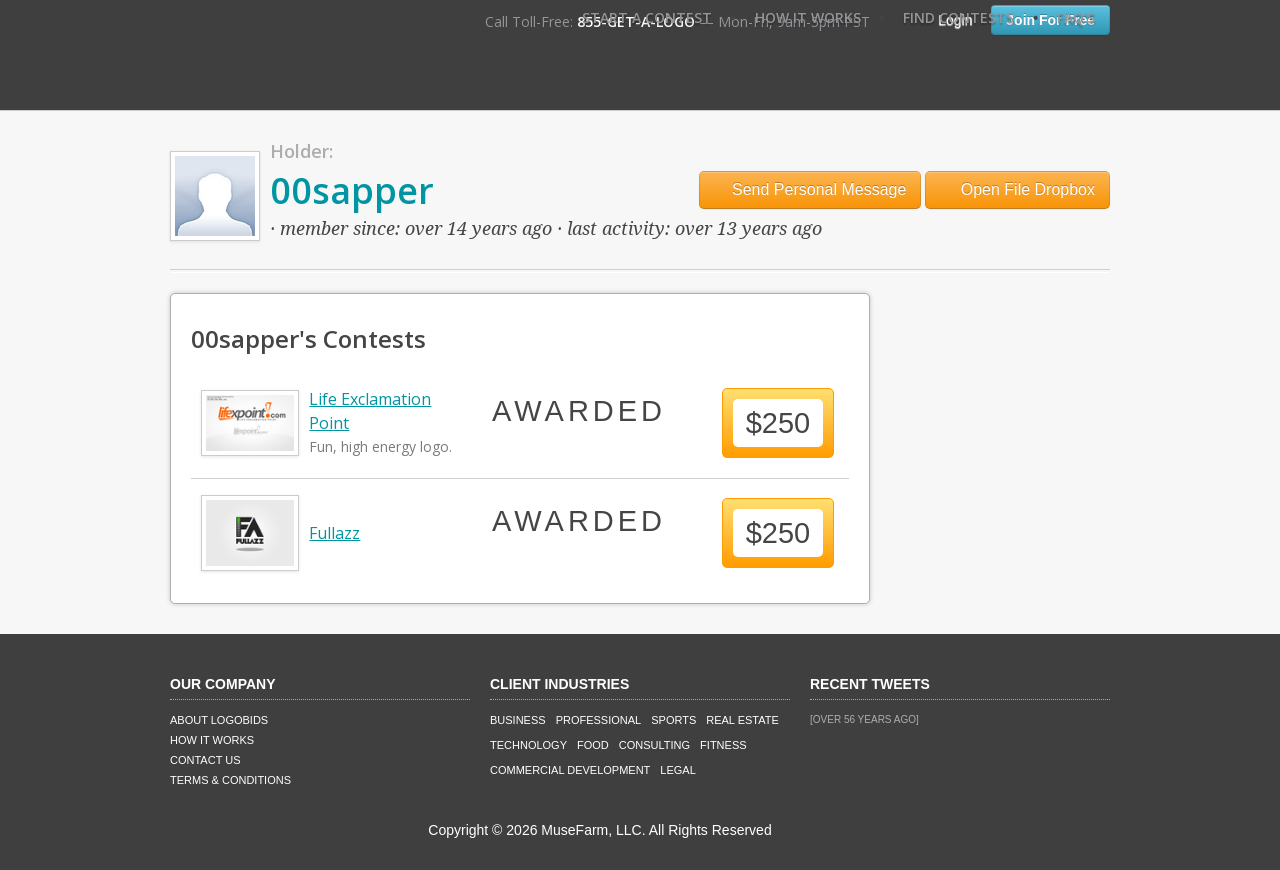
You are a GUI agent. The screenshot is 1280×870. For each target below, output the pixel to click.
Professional (599, 720)
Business (518, 720)
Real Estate (742, 720)
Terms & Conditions (230, 780)
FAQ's (1076, 17)
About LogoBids (219, 720)
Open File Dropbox (1017, 189)
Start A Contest (647, 17)
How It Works (808, 17)
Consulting (654, 745)
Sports (673, 720)
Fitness (723, 745)
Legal (677, 770)
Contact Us (205, 760)
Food (593, 745)
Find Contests (958, 17)
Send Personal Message (810, 189)
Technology (528, 745)
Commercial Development (570, 770)
